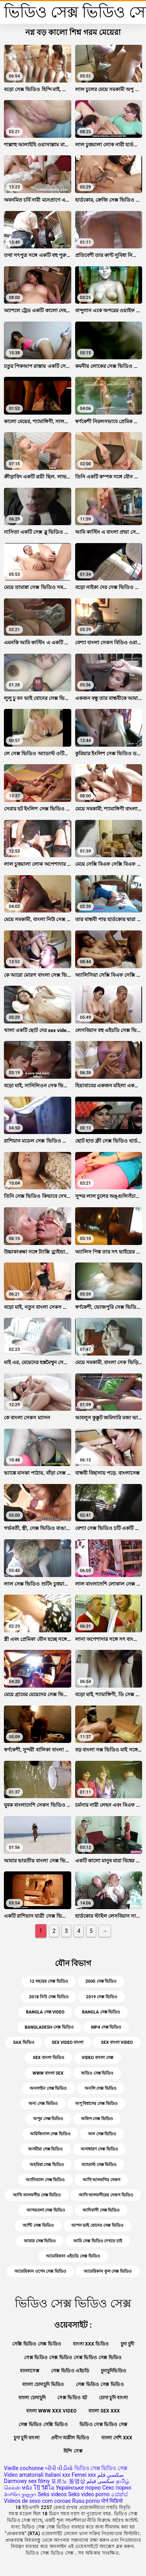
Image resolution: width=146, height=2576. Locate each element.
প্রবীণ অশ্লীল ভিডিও (70, 2438)
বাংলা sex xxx (104, 2411)
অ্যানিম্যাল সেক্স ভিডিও (45, 2179)
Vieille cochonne (24, 2468)
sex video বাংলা (68, 2042)
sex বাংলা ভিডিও (48, 2057)
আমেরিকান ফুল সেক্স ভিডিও (108, 2271)
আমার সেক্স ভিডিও (40, 2241)
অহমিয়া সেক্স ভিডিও (47, 2164)
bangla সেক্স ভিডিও (101, 2012)
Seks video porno (89, 2494)
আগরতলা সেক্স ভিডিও (45, 2210)
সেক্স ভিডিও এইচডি (70, 2371)
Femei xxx (84, 2475)
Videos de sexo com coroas (37, 2501)
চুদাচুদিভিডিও (113, 2371)
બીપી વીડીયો (59, 2468)
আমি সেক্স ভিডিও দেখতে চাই (97, 2241)
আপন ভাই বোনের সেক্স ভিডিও (97, 2225)
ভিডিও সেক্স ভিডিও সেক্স (103, 2424)
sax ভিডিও (23, 2042)
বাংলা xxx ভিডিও (91, 2344)
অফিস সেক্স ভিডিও (97, 2118)
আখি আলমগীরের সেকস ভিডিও (106, 2195)
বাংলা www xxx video (51, 2411)
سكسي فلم (110, 2475)
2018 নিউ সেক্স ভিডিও (48, 1996)
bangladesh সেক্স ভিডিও (49, 2027)
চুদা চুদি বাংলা (26, 2438)
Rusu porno (86, 2501)
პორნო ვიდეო (20, 2494)
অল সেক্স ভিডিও (102, 2133)
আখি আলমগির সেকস (101, 2179)
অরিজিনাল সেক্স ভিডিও (50, 2133)
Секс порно (116, 2488)
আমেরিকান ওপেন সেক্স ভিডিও (40, 2271)
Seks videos (52, 2494)
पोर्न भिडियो (112, 2501)
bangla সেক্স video (45, 2012)
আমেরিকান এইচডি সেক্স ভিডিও (73, 2256)
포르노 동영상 (68, 2481)
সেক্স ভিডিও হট (72, 2397)
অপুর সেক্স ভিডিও (48, 2118)
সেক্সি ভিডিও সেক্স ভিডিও (37, 2344)
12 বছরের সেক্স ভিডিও (49, 1981)
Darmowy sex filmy (27, 2481)
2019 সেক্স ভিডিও (101, 1996)
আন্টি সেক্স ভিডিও (38, 2225)
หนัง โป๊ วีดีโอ (38, 2488)
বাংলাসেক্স (29, 2371)
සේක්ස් (119, 2494)
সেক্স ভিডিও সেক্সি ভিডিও (43, 2424)
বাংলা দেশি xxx (116, 2438)
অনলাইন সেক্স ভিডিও (48, 2088)
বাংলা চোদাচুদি (32, 2397)
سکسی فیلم (100, 2481)
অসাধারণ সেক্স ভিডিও (99, 2149)
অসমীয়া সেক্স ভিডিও (45, 2149)
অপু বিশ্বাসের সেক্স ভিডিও (96, 2103)
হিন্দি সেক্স (73, 2451)
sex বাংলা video (117, 2042)
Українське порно (78, 2488)
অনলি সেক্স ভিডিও (100, 2088)
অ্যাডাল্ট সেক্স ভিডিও (98, 2164)
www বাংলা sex (48, 2073)
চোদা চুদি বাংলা (113, 2397)
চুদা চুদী (127, 2344)
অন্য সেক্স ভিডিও (42, 2103)
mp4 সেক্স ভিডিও (106, 2027)
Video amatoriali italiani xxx (37, 2475)
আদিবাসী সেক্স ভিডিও (101, 2210)
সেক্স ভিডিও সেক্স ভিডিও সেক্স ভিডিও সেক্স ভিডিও (72, 2357)
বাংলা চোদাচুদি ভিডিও (43, 2384)
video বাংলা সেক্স (97, 2057)
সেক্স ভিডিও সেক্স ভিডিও (100, 2384)
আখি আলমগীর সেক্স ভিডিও (37, 2195)
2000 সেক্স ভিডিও (101, 1981)
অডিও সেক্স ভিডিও (97, 2073)
